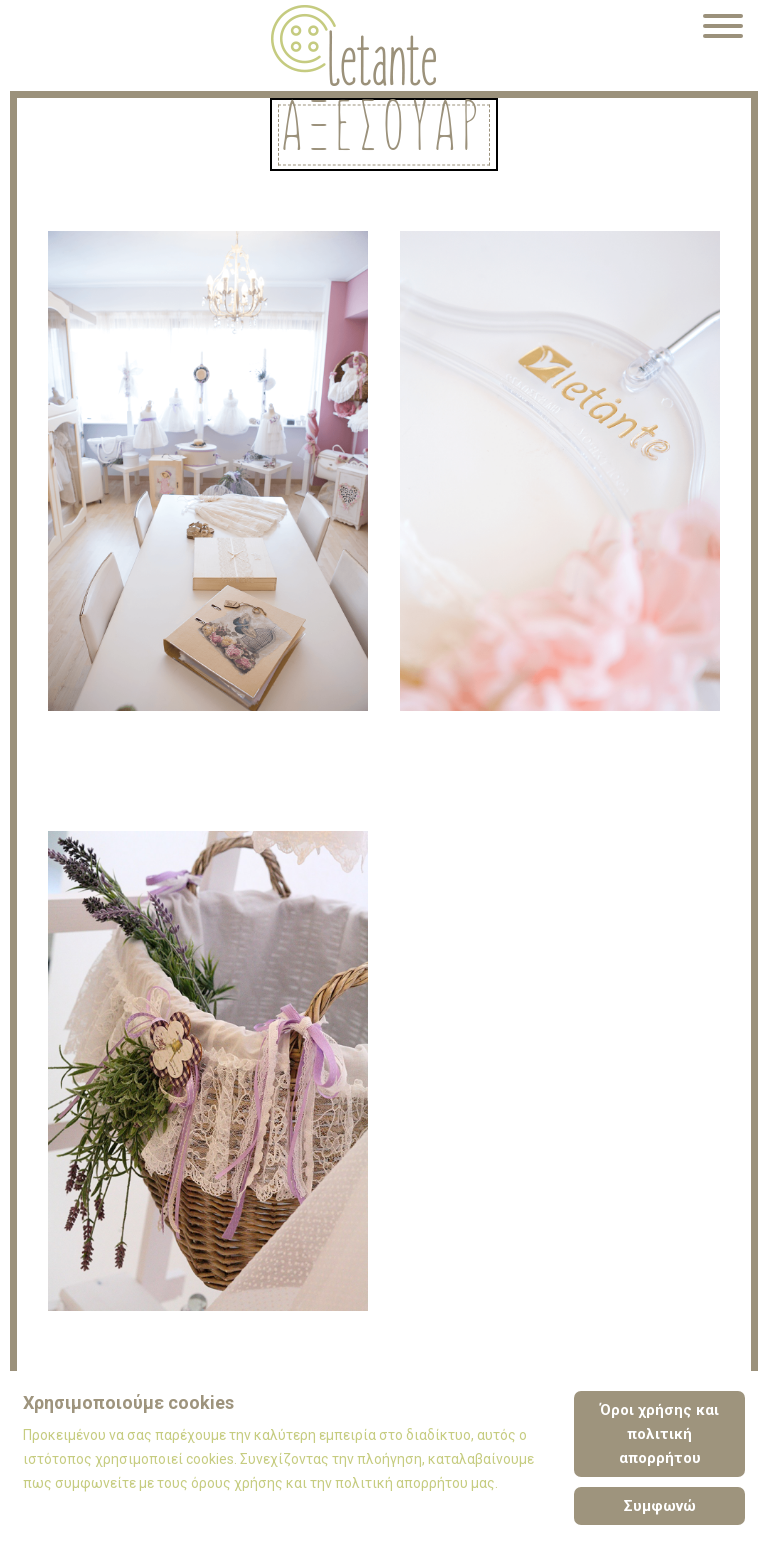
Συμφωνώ (660, 1506)
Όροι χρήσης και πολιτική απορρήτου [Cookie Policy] (659, 1434)
